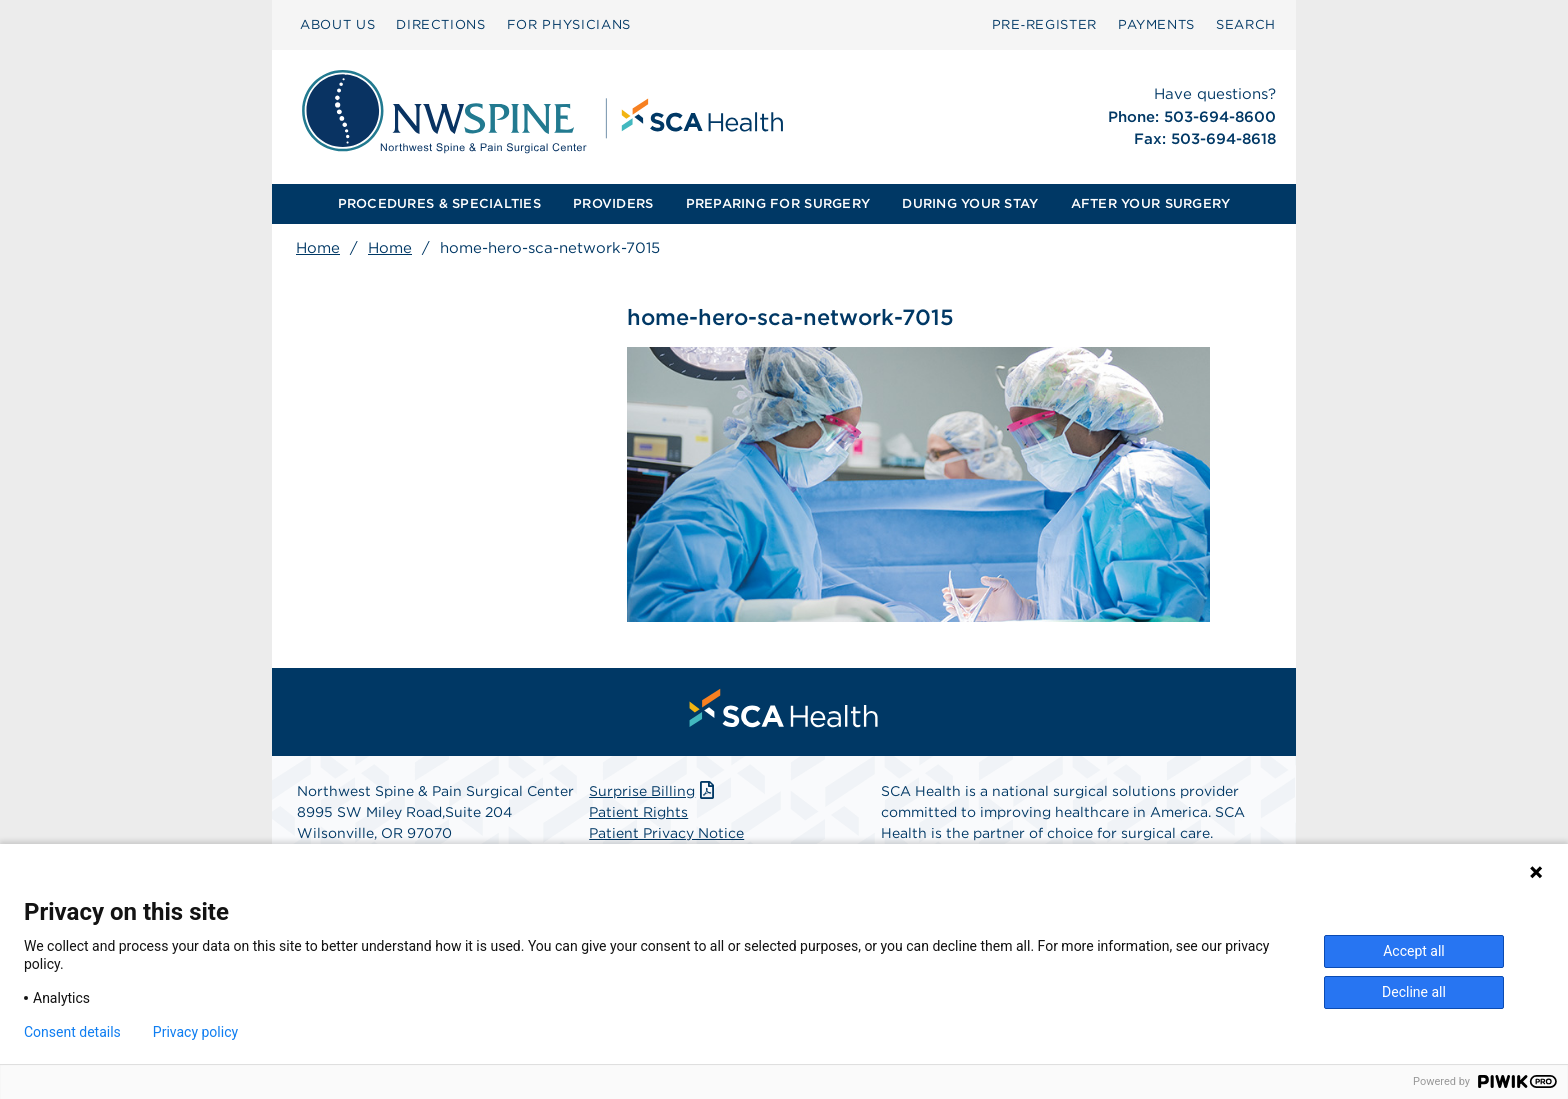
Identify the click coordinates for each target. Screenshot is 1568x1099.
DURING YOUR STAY (970, 203)
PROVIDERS (613, 203)
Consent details (72, 1032)
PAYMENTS (1156, 24)
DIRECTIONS (441, 24)
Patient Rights (638, 812)
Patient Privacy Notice (666, 833)
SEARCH (1246, 24)
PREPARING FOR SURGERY (778, 203)
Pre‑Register (1044, 24)
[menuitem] (337, 25)
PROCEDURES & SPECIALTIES (439, 203)
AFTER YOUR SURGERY (1151, 203)
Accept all (1414, 951)
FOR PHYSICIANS (569, 24)
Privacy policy (195, 1032)
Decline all (1414, 992)
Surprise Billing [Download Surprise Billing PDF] (653, 791)
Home (318, 248)
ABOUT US (337, 24)
